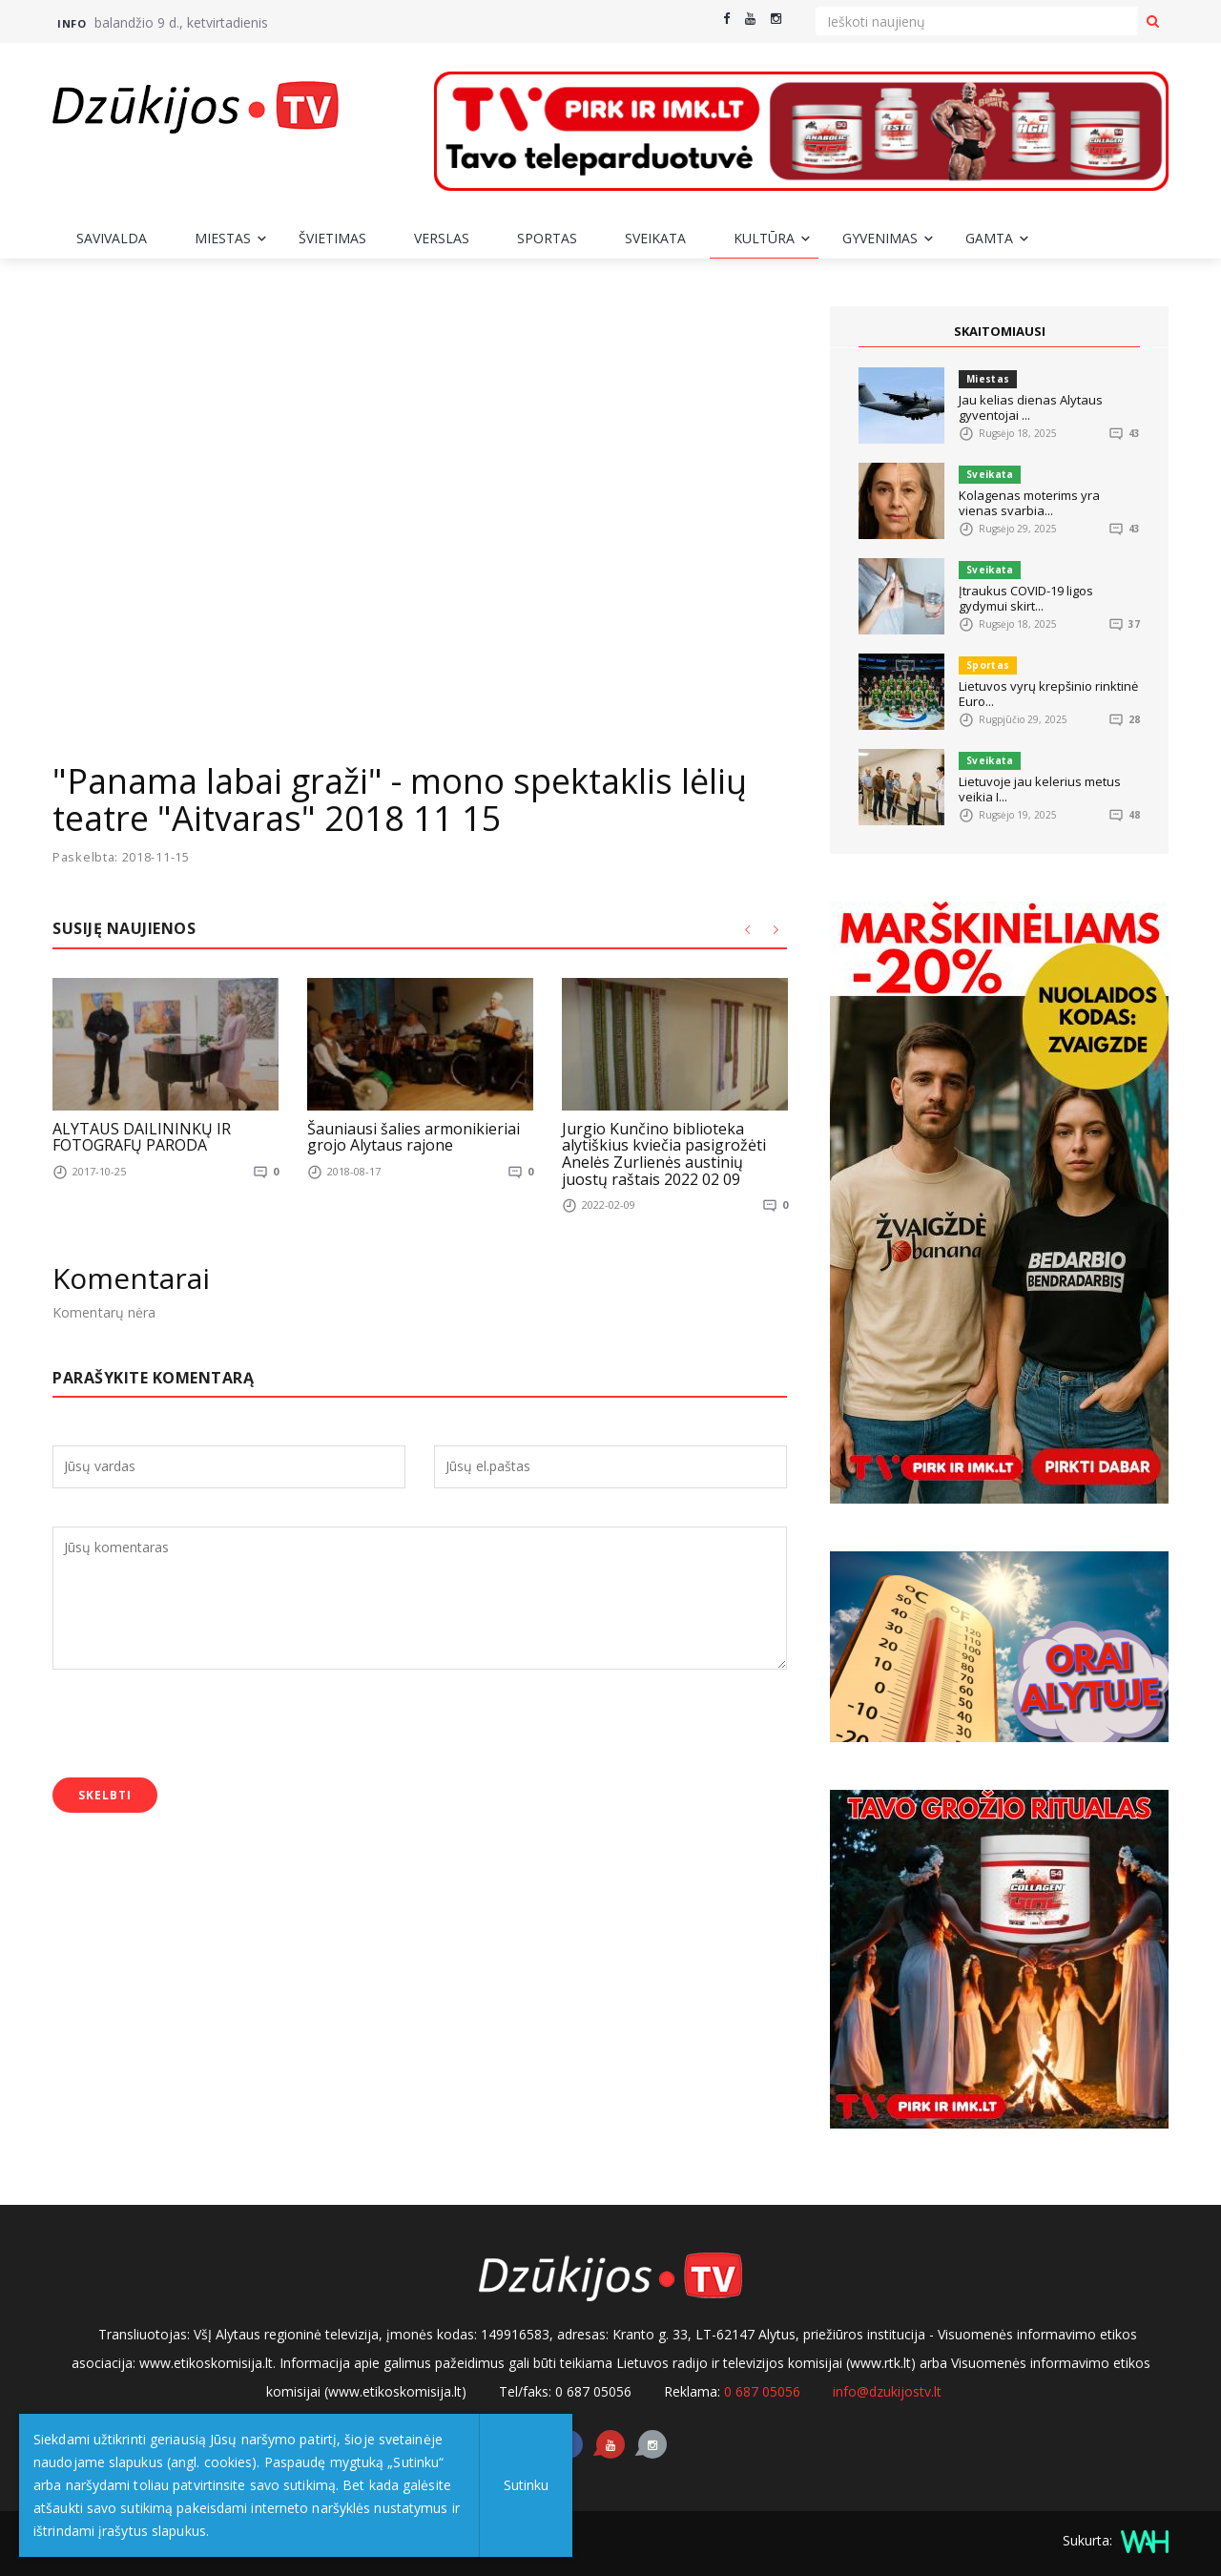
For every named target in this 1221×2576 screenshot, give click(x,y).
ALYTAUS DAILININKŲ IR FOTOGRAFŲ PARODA (141, 1136)
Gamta (989, 238)
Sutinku (526, 2485)
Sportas (547, 238)
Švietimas (332, 238)
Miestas (223, 238)
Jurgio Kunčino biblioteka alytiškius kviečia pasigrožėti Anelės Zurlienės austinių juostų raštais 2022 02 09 (664, 1153)
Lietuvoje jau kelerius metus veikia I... (1040, 789)
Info (71, 23)
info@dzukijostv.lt (887, 2391)
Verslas (441, 238)
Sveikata (655, 238)
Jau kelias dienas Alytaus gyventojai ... (1031, 407)
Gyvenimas (880, 238)
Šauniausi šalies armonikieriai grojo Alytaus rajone (413, 1136)
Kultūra (764, 238)
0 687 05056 (762, 2391)
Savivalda (111, 238)
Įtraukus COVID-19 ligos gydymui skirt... (1026, 598)
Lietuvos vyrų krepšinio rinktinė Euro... (1048, 693)
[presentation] (197, 1726)
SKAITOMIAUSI (999, 331)
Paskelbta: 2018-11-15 (122, 857)
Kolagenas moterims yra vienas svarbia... (1029, 503)
